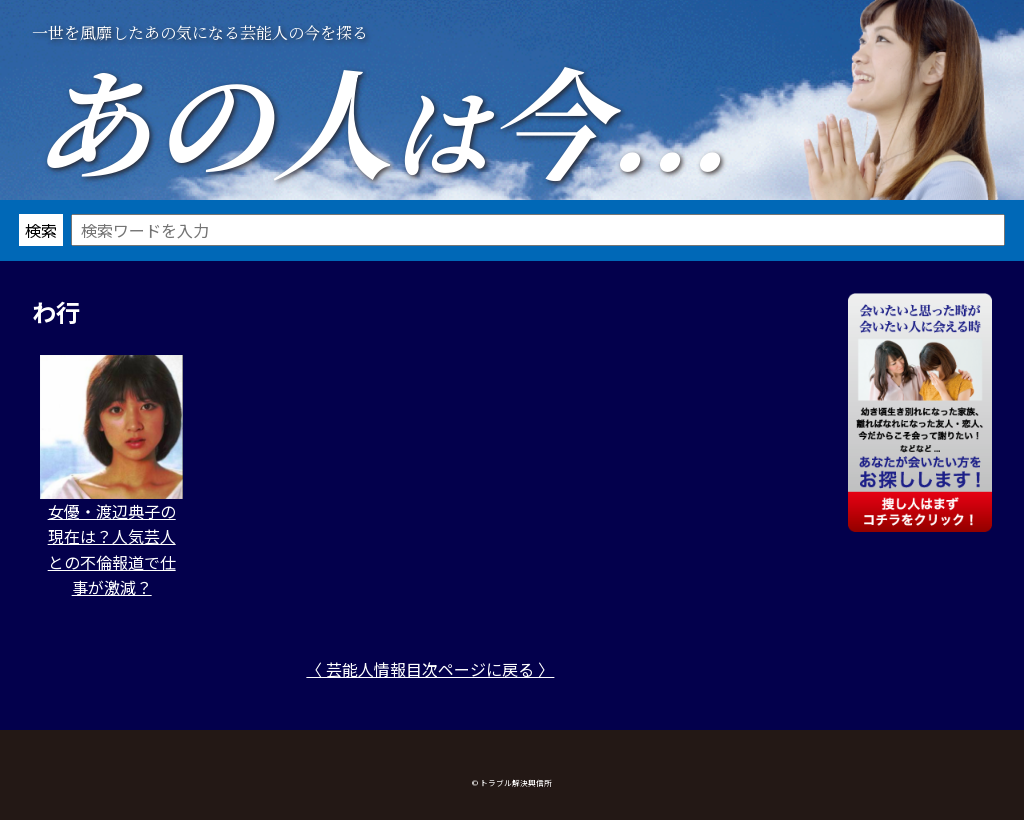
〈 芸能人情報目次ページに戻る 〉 (430, 669)
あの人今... (380, 118)
